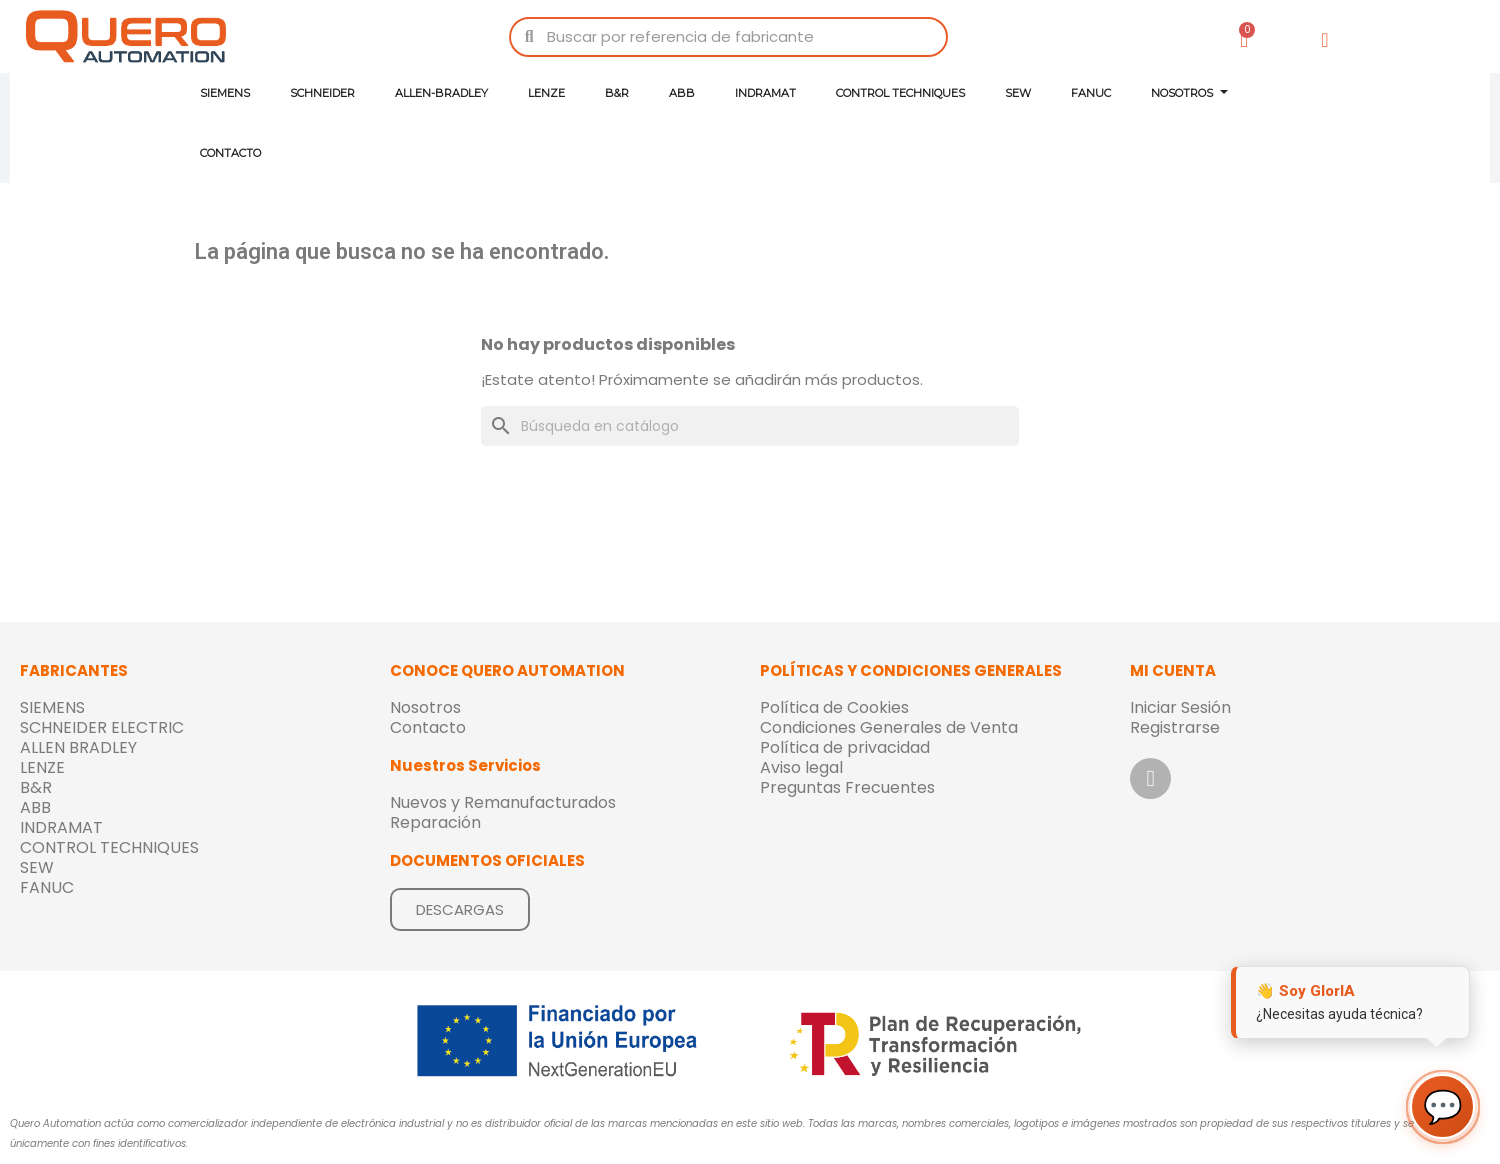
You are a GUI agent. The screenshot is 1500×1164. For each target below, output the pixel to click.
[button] (460, 909)
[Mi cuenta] (1324, 40)
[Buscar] (750, 426)
